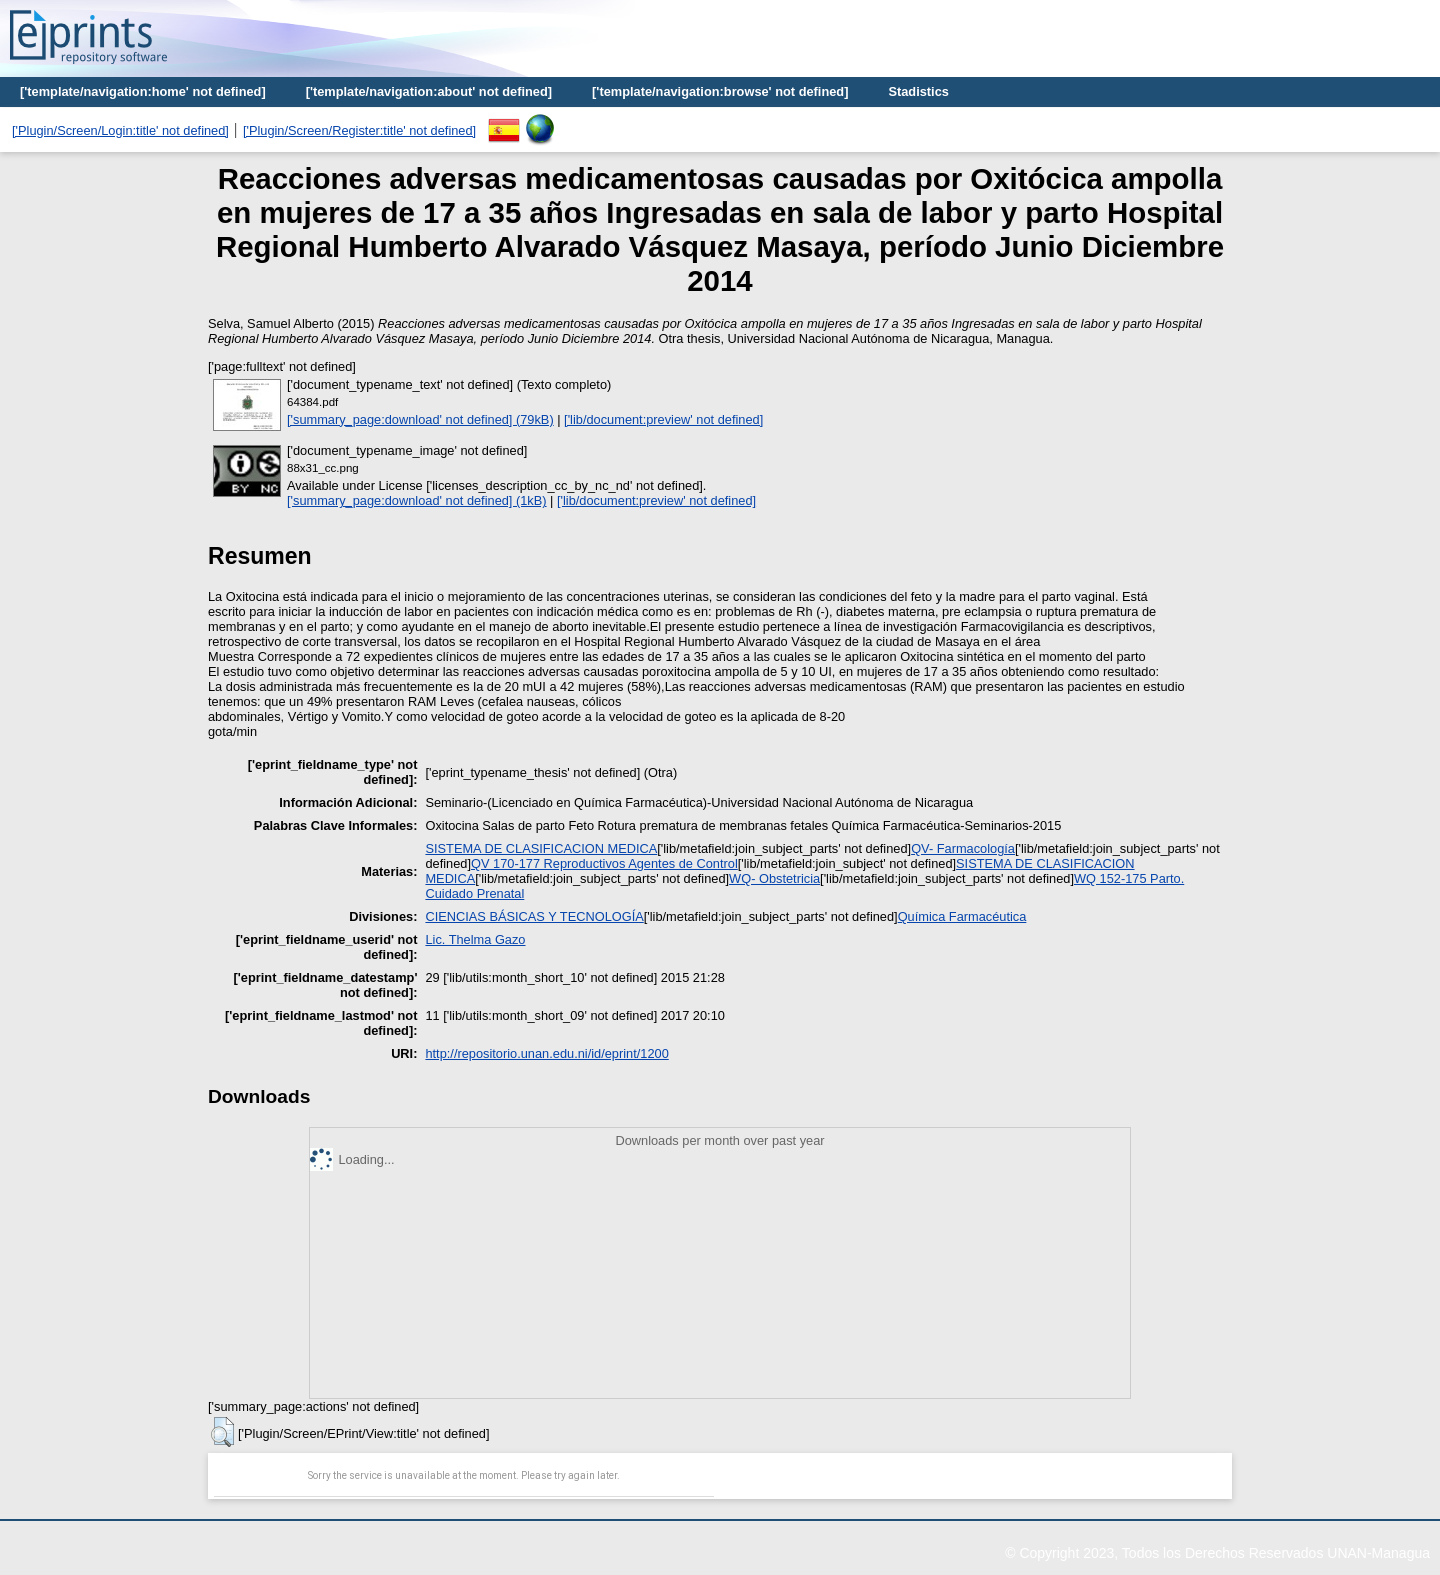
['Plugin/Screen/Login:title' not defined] (120, 130)
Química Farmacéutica (962, 916)
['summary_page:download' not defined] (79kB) (420, 419)
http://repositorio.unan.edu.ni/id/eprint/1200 (546, 1053)
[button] (222, 1432)
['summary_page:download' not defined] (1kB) (417, 500)
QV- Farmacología (963, 848)
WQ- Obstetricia (774, 878)
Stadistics (918, 91)
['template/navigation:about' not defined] (429, 91)
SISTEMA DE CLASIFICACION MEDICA (541, 848)
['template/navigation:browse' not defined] (720, 91)
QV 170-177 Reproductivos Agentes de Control (604, 863)
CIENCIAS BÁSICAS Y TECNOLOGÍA (534, 916)
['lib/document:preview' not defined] (663, 419)
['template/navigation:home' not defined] (143, 91)
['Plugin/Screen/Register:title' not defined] (359, 130)
